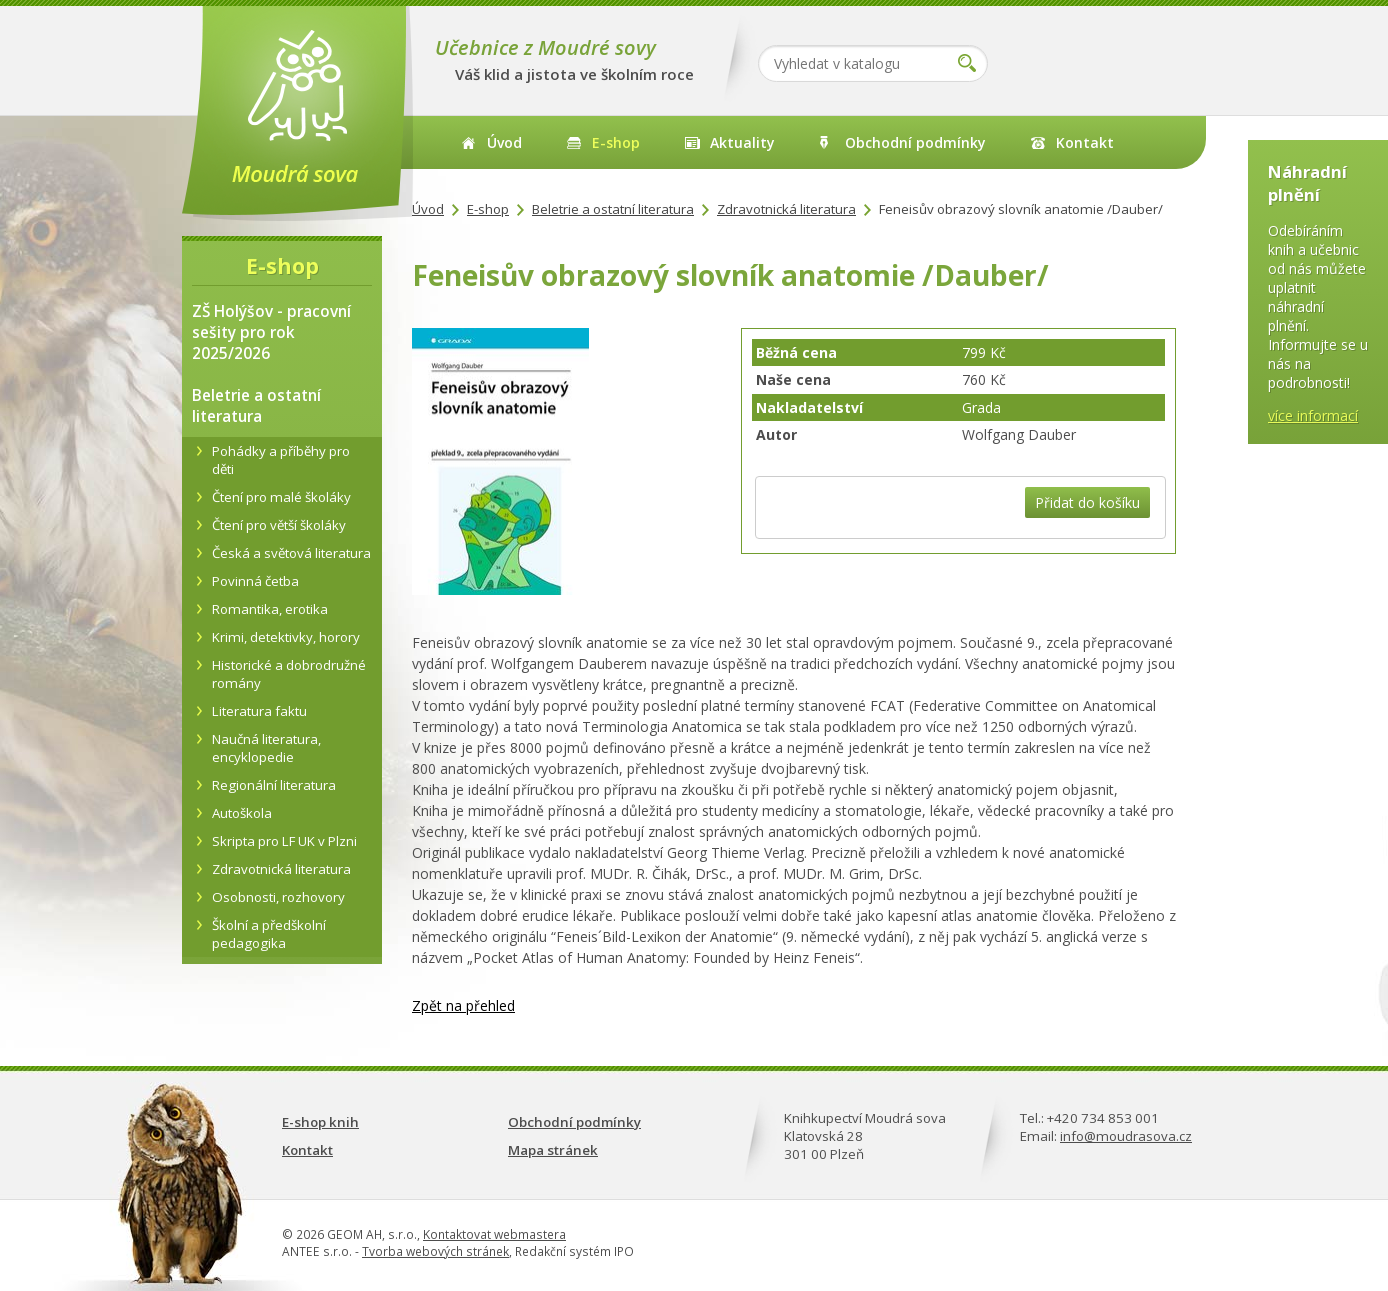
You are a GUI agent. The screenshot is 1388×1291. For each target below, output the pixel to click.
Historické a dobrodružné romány (289, 674)
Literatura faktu (259, 711)
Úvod (504, 142)
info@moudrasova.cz (1126, 1136)
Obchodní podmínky (915, 142)
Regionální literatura (274, 785)
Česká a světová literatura (291, 553)
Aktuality (742, 142)
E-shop (616, 142)
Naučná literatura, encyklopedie (266, 748)
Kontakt (1085, 142)
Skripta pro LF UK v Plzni (284, 841)
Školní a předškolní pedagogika (269, 934)
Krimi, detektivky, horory (286, 637)
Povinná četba (255, 581)
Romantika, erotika (270, 609)
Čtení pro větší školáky (279, 525)
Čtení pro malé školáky (281, 497)
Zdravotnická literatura (786, 209)
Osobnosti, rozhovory (278, 897)
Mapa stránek (553, 1150)
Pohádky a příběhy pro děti (281, 460)
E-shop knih (320, 1122)
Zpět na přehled (463, 1005)
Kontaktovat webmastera (494, 1234)
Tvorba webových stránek (435, 1251)
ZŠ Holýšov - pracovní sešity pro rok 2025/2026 (271, 332)
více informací (1313, 415)
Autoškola (242, 813)
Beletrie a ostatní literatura (613, 209)
